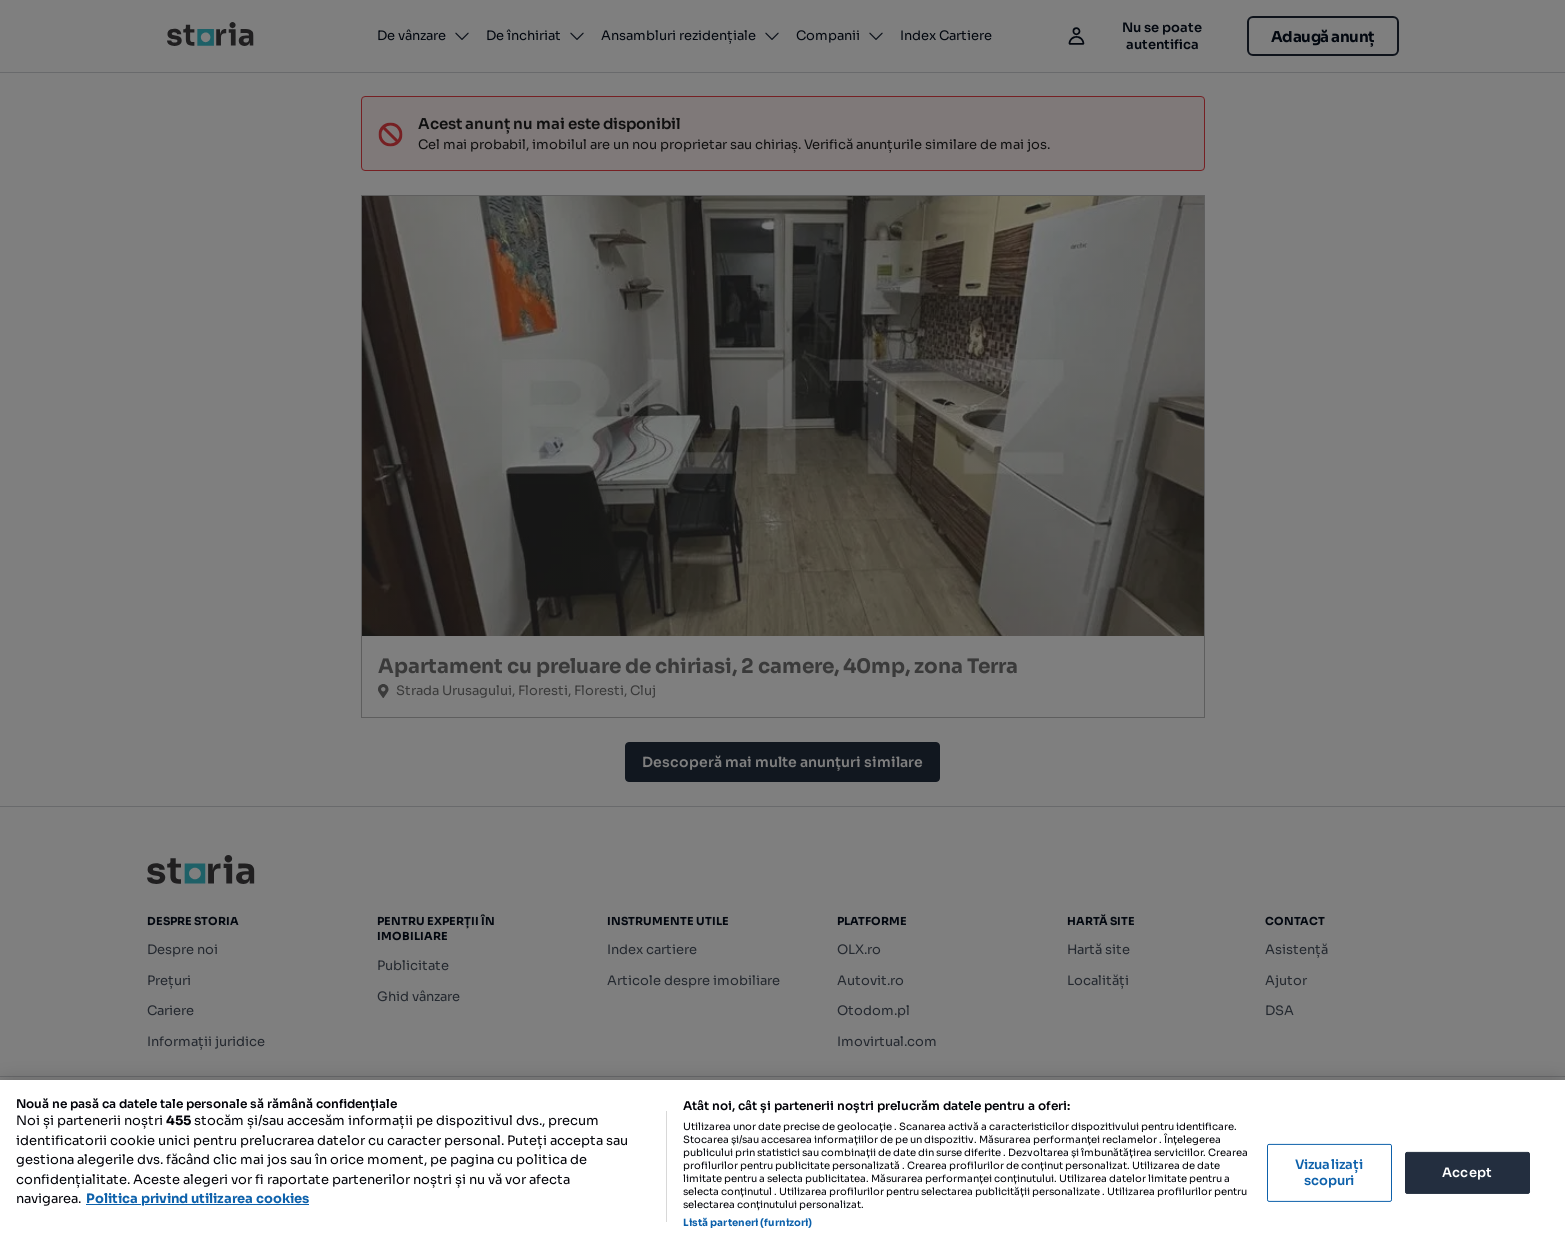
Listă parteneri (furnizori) (748, 1222)
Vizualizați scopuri (1329, 1172)
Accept (1467, 1172)
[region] (782, 1166)
